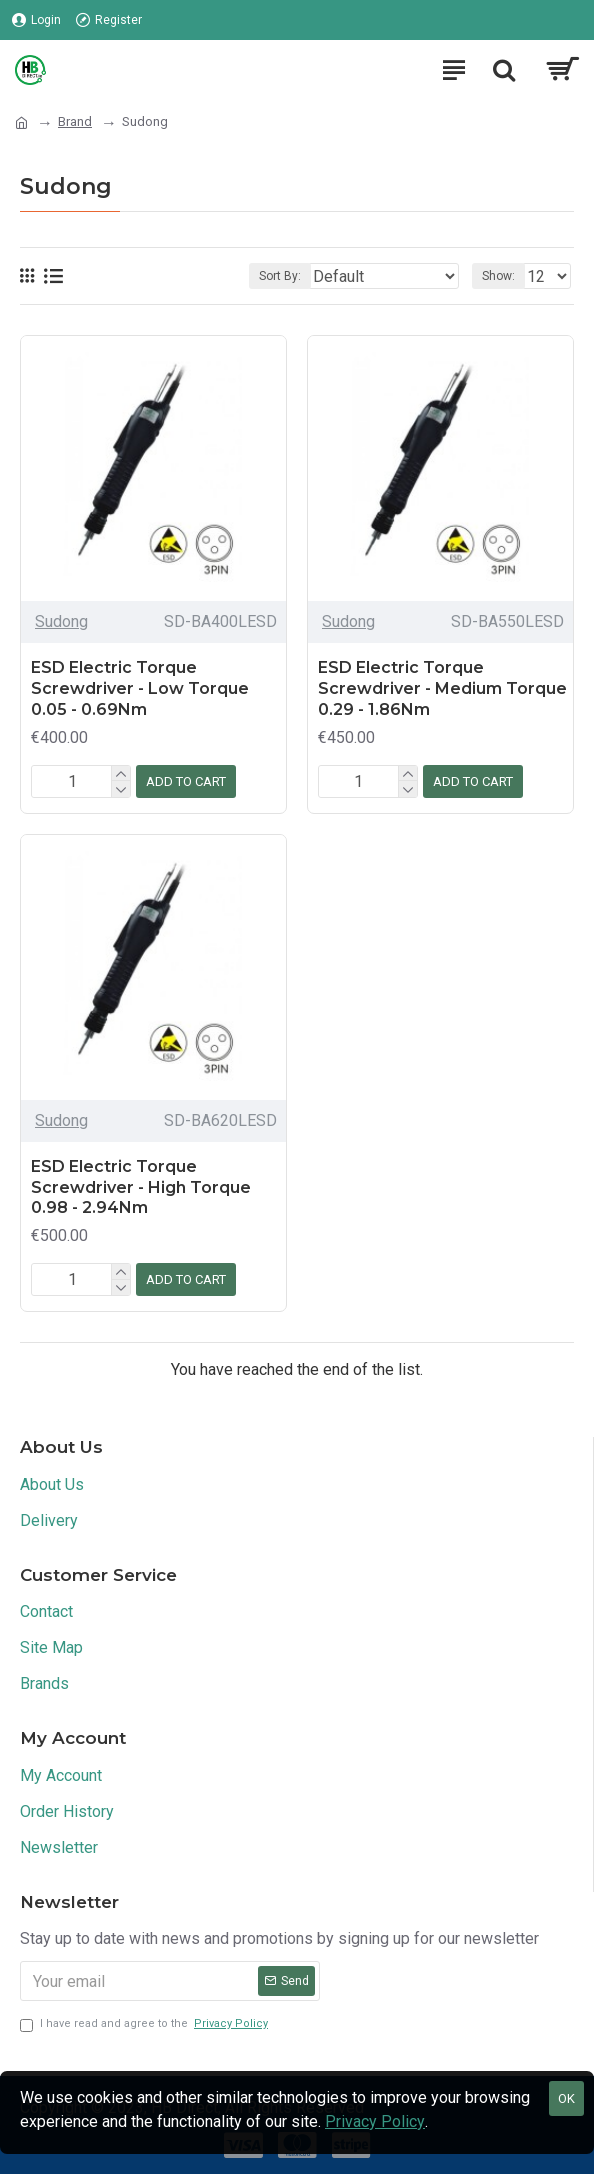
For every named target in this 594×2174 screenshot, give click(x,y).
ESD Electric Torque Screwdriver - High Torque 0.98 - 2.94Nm (141, 1187)
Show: (498, 276)
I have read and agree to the (145, 2024)
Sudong (61, 621)
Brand (75, 121)
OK (566, 2098)
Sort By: (280, 276)
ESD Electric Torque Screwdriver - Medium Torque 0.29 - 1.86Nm (442, 688)
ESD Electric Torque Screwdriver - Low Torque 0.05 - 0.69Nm (140, 688)
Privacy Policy (375, 2121)
